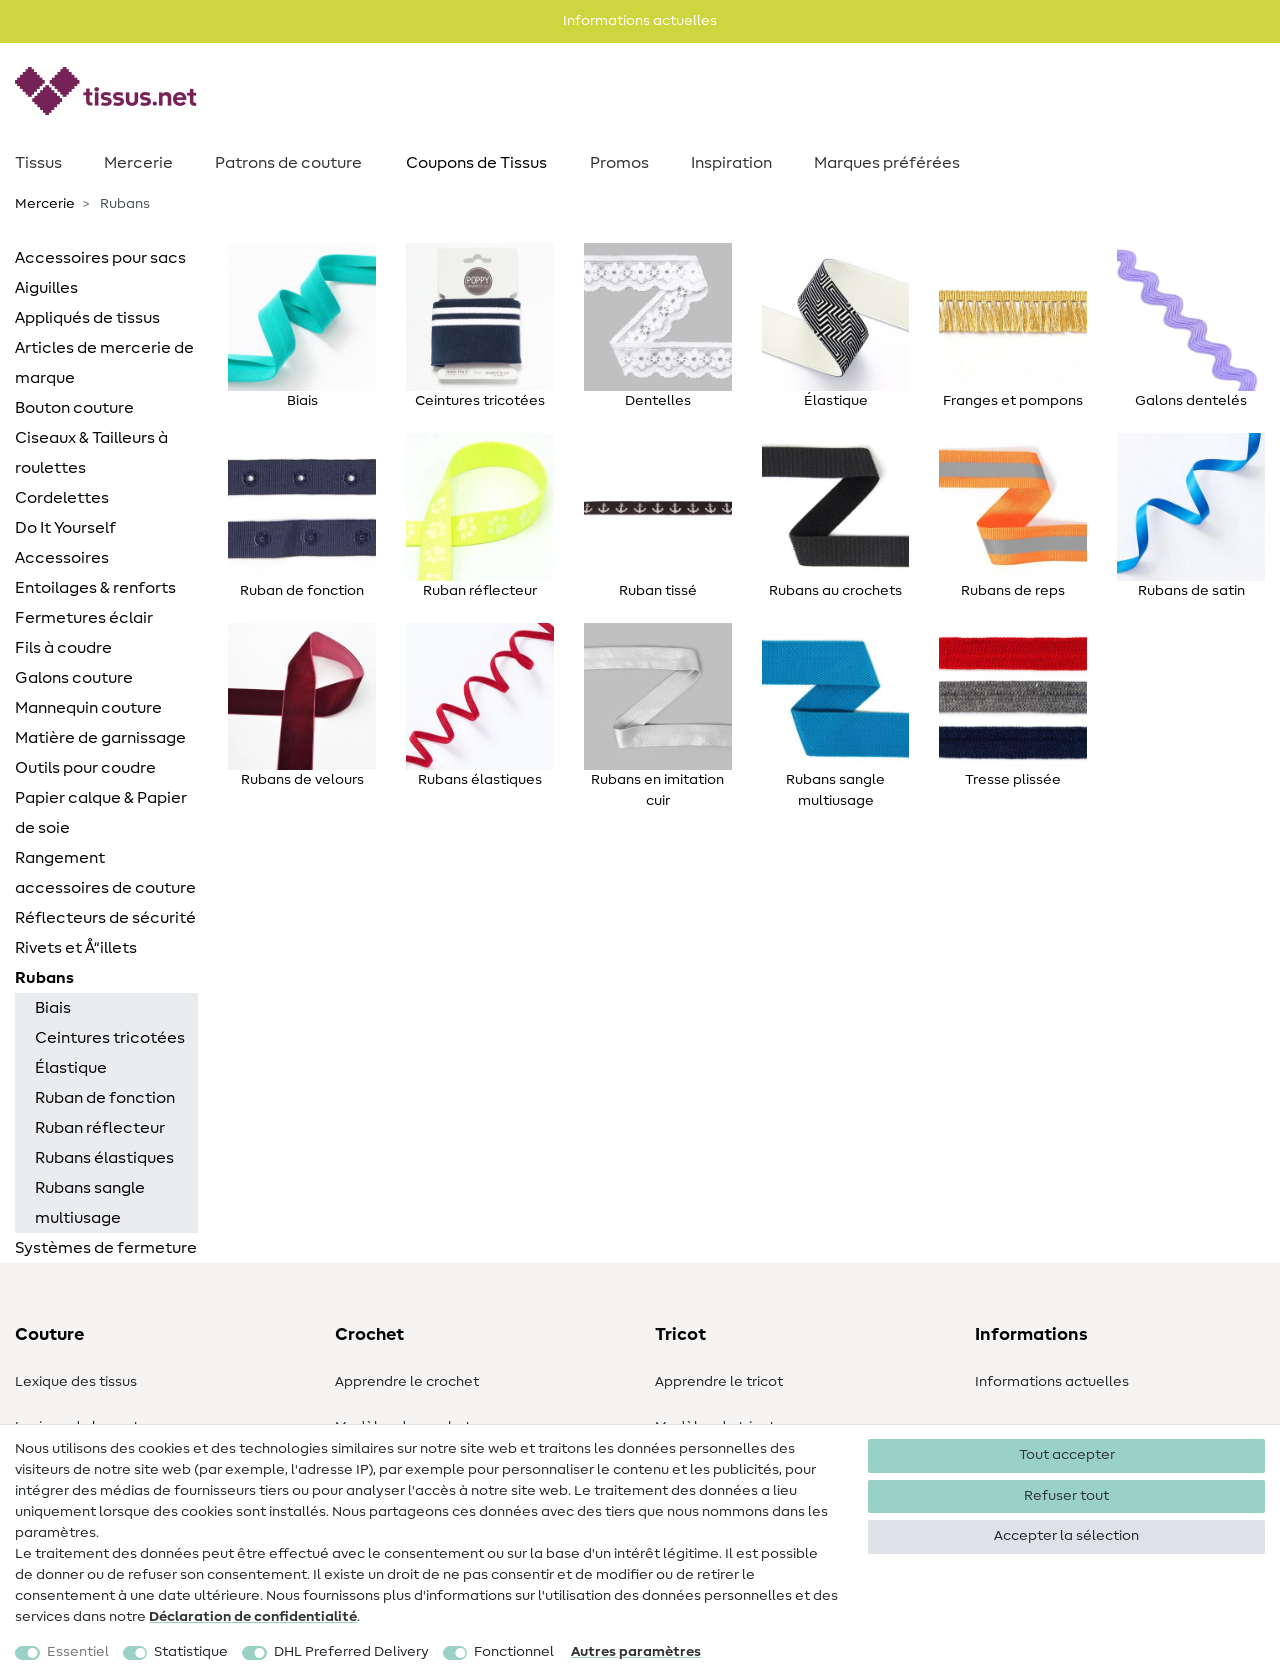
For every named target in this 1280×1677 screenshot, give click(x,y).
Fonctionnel (514, 1652)
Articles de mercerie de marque (104, 363)
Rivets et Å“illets (76, 948)
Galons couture (74, 678)
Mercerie (138, 163)
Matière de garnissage (100, 738)
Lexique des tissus (76, 1382)
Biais (53, 1008)
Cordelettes (62, 498)
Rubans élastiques (104, 1158)
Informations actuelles (1052, 1382)
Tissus (38, 163)
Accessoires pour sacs (100, 258)
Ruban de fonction (105, 1098)
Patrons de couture (288, 163)
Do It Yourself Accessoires (65, 543)
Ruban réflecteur (100, 1128)
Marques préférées (887, 163)
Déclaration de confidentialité (253, 1617)
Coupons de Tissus (476, 163)
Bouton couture (74, 408)
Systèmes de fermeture (106, 1248)
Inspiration (731, 163)
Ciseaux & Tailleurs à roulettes (91, 453)
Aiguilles (46, 288)
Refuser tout (1066, 1496)
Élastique (71, 1068)
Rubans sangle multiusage (90, 1203)
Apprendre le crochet (407, 1382)
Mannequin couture (88, 708)
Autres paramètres (636, 1652)
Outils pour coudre (85, 768)
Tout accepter (1067, 1455)
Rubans (44, 978)
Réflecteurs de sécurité (105, 918)
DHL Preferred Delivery (351, 1652)
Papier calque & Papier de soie (101, 813)
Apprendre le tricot (719, 1382)
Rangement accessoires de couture (105, 873)
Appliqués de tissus (87, 318)
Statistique (191, 1652)
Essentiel (78, 1652)
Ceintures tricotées (110, 1038)
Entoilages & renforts (95, 588)
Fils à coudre (63, 648)
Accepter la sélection (1066, 1536)
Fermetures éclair (84, 618)
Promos (619, 163)
